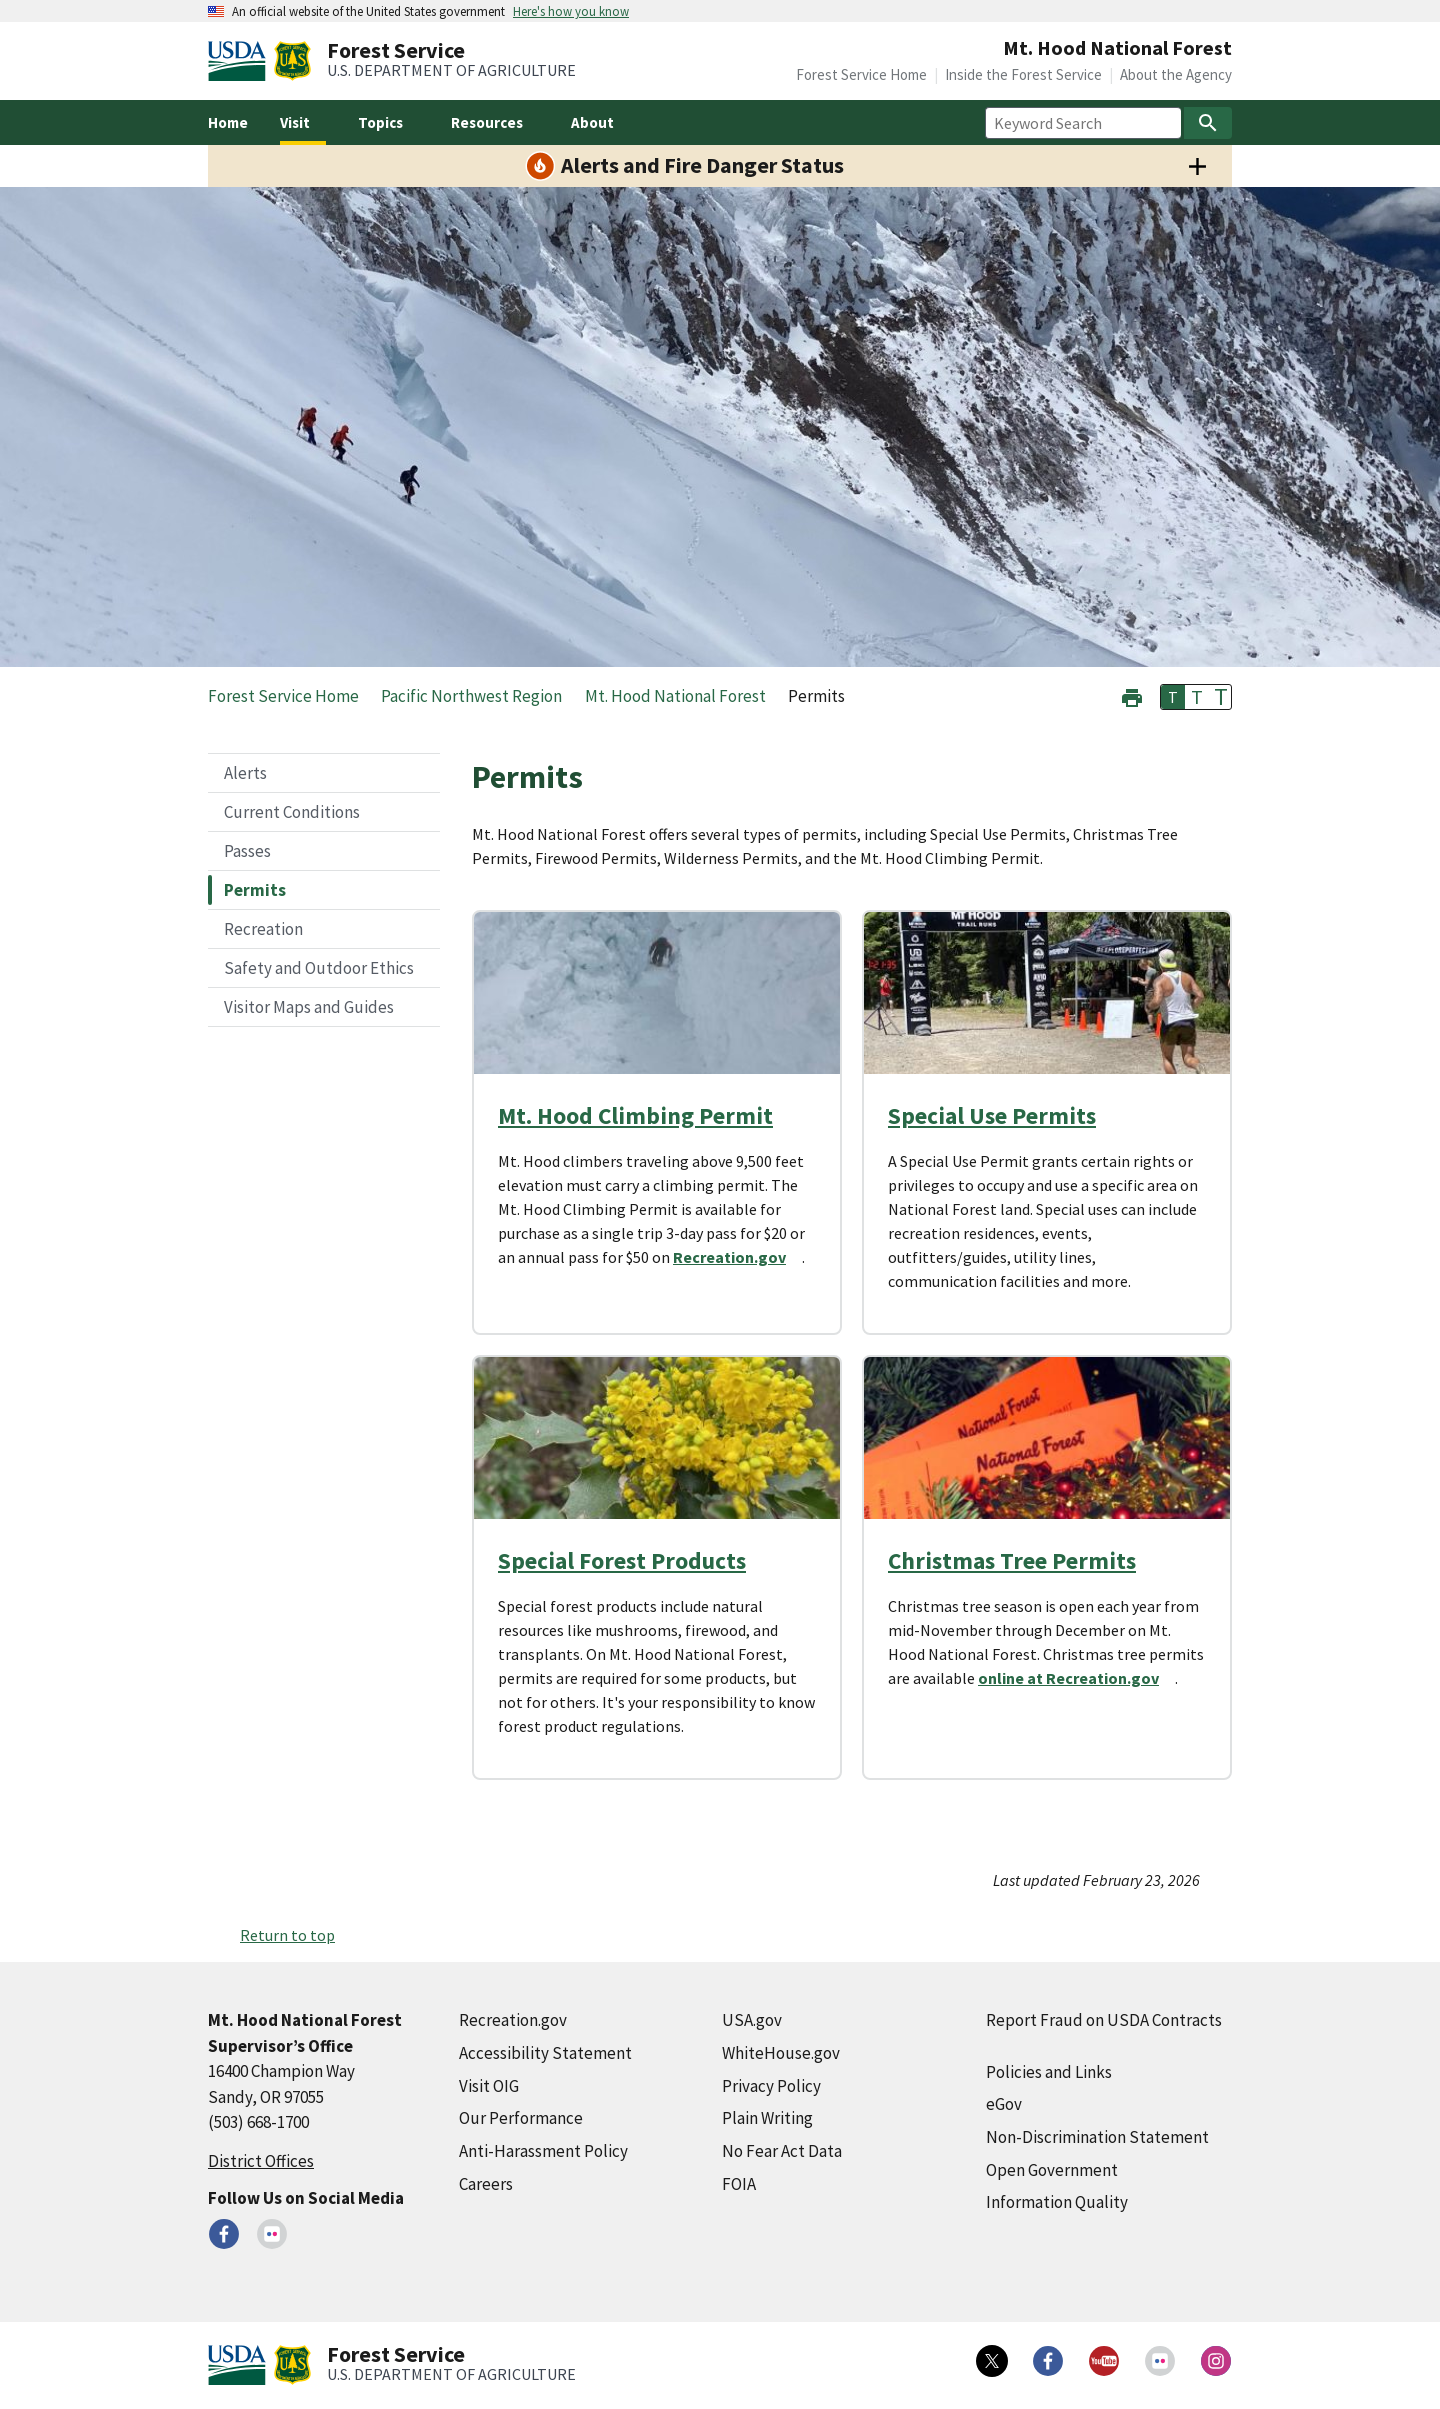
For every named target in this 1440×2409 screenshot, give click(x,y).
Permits (255, 890)
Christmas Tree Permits (1012, 1560)
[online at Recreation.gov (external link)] (1076, 1678)
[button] (1132, 695)
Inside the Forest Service (1023, 74)
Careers (486, 2184)
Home (228, 122)
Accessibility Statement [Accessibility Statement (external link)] (545, 2053)
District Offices (261, 2161)
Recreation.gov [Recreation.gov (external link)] (513, 2020)
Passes (247, 851)
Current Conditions (292, 812)
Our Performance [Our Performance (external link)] (521, 2118)
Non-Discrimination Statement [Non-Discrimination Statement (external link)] (1097, 2137)
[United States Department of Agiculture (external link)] (241, 61)
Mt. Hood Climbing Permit (635, 1115)
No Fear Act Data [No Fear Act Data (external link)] (782, 2151)
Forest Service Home (861, 74)
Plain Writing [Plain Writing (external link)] (767, 2118)
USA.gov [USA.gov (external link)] (752, 2020)
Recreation (263, 929)
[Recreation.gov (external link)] (737, 1257)
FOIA (739, 2184)
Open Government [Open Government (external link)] (1052, 2170)
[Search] (1208, 123)
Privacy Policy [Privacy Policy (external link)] (771, 2086)
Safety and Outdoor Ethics (319, 968)
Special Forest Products (622, 1560)
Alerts (245, 773)
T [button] (1173, 697)
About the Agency (1176, 74)
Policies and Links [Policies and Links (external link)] (1049, 2072)
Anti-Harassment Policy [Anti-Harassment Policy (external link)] (543, 2151)
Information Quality (1057, 2202)
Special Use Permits (992, 1115)
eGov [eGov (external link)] (1004, 2104)
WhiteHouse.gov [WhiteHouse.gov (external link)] (781, 2053)
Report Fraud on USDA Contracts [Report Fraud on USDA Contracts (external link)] (1104, 2020)
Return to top (287, 1935)
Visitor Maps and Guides (309, 1007)
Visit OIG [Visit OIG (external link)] (489, 2086)
